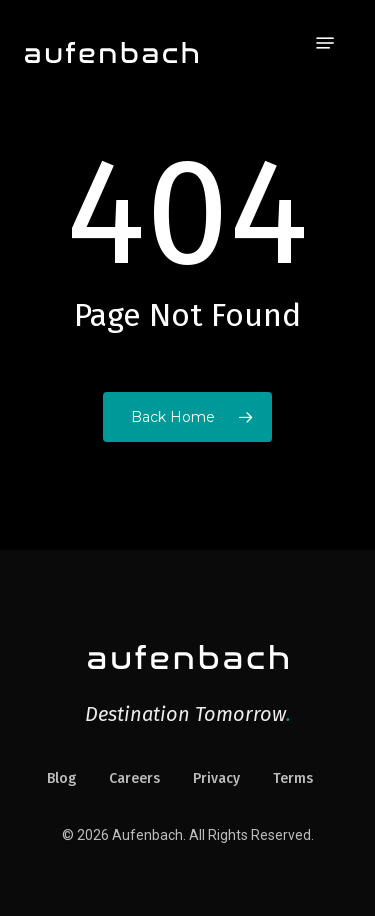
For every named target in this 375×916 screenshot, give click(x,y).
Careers (134, 778)
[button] (325, 43)
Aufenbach (147, 835)
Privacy (216, 778)
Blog (61, 778)
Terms (293, 778)
